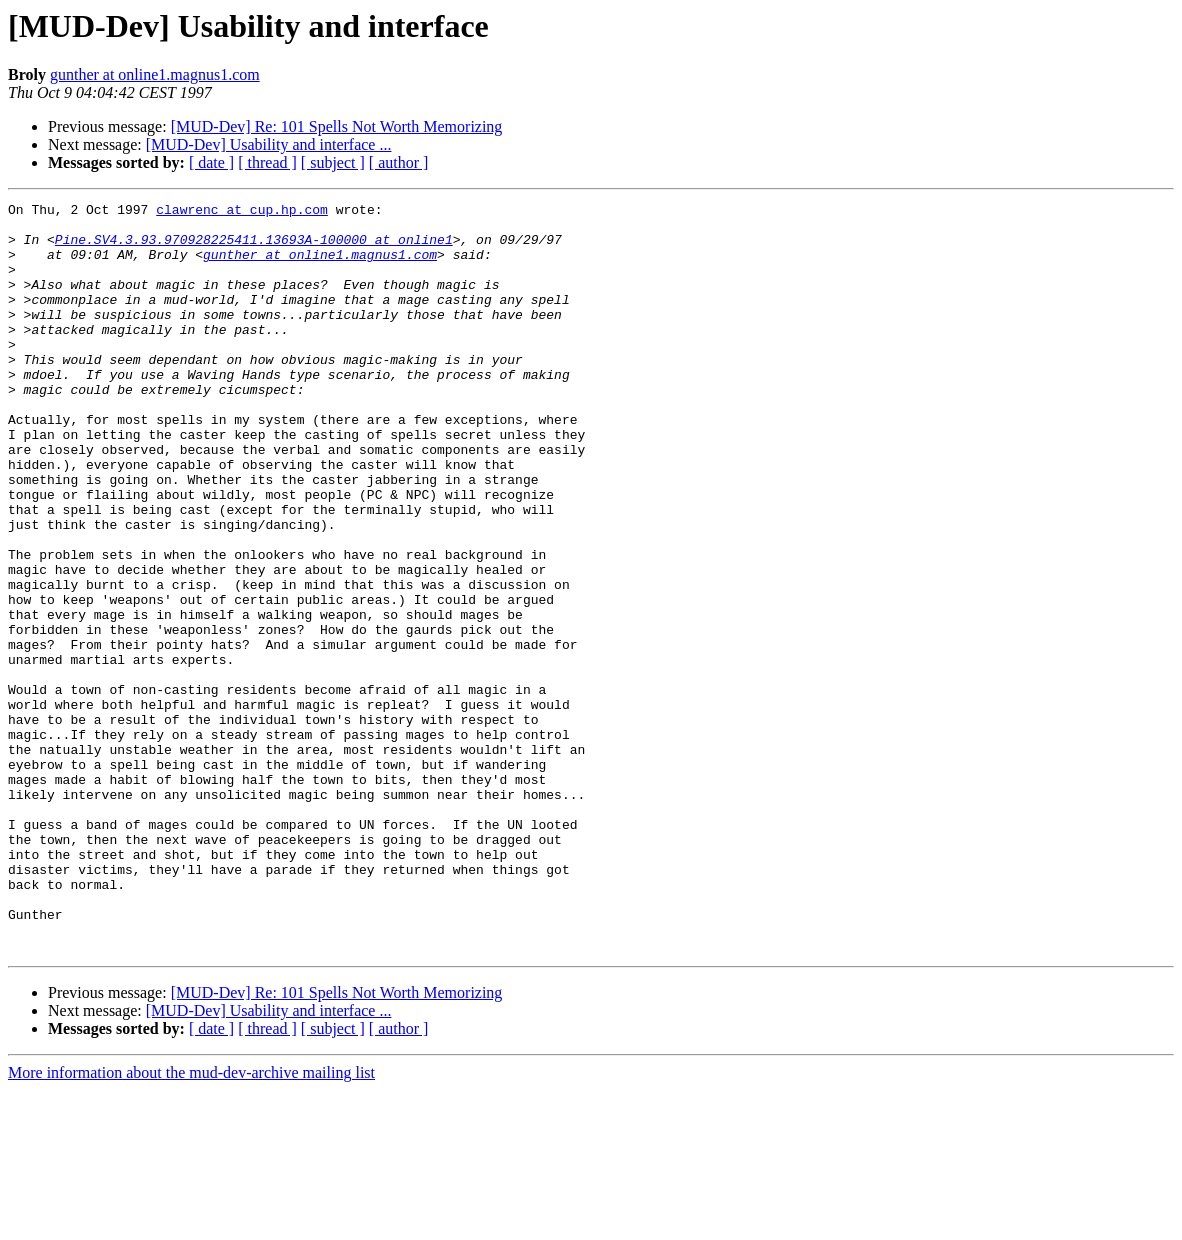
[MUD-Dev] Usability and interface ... (269, 144)
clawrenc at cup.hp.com (242, 212)
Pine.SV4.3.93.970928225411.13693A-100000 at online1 (254, 248)
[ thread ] (267, 162)
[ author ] (399, 162)
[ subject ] (333, 162)
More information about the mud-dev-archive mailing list (191, 1222)
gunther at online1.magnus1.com (155, 74)
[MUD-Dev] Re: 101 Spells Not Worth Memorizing (337, 126)
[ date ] (211, 162)
